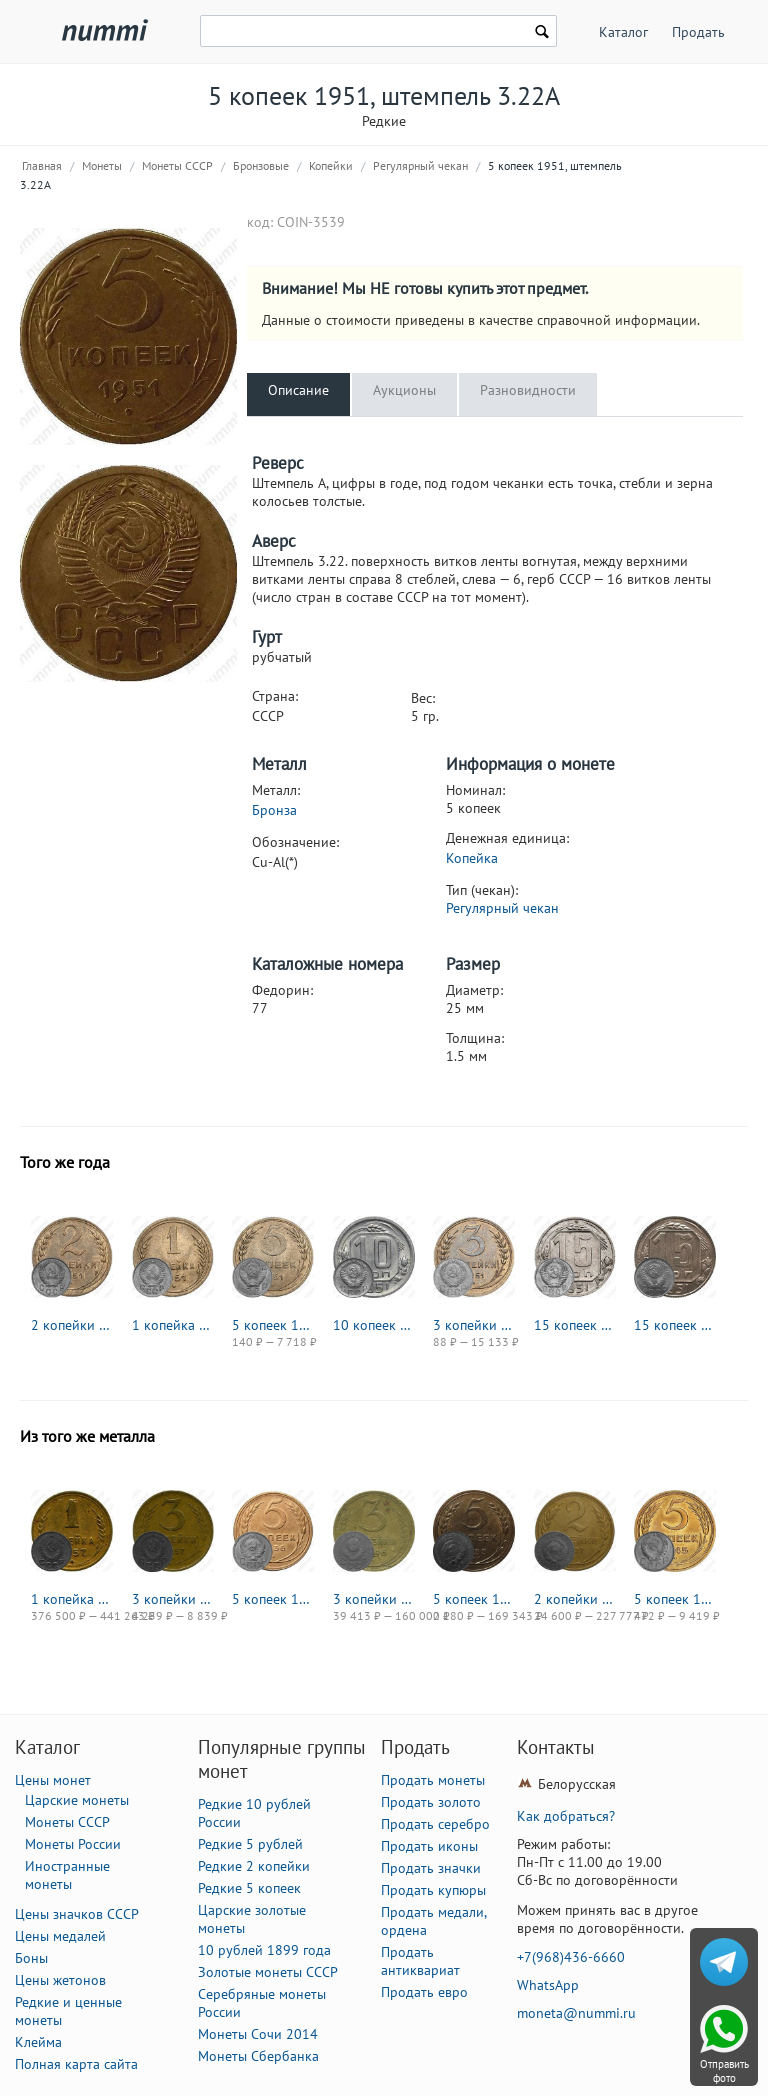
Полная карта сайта (76, 2064)
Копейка (472, 858)
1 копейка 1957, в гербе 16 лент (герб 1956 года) (72, 1599)
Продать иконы (429, 1846)
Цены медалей (60, 1936)
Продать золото (431, 1802)
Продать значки (431, 1868)
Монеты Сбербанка (258, 2056)
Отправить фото (724, 2071)
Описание (298, 390)
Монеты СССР (177, 165)
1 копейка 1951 (173, 1325)
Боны (31, 1958)
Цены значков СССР (77, 1914)
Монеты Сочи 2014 (258, 2034)
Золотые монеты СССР (268, 1972)
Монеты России (73, 1844)
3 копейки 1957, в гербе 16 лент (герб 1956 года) (173, 1599)
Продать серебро (435, 1824)
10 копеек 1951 (374, 1325)
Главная (42, 165)
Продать (698, 32)
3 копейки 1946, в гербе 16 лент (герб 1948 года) (374, 1599)
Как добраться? (566, 1816)
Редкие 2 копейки (254, 1866)
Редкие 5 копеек (249, 1888)
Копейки (331, 165)
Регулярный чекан (420, 165)
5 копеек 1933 (474, 1599)
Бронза (274, 810)
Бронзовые (261, 165)
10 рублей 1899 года (264, 1950)
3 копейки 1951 (474, 1325)
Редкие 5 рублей (250, 1844)
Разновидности (528, 390)
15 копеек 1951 (575, 1325)
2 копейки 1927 (575, 1599)
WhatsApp (548, 1985)
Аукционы (404, 390)
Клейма (38, 2042)
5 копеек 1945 (675, 1599)
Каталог (623, 32)
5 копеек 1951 (273, 1325)
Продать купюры (433, 1890)
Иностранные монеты (67, 1875)
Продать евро (424, 1992)
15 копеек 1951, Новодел (675, 1325)
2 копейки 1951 (72, 1325)
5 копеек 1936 (273, 1599)
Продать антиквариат (420, 1961)
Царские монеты (77, 1800)
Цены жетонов (60, 1980)
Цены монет (53, 1780)
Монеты (102, 165)
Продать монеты (433, 1780)
